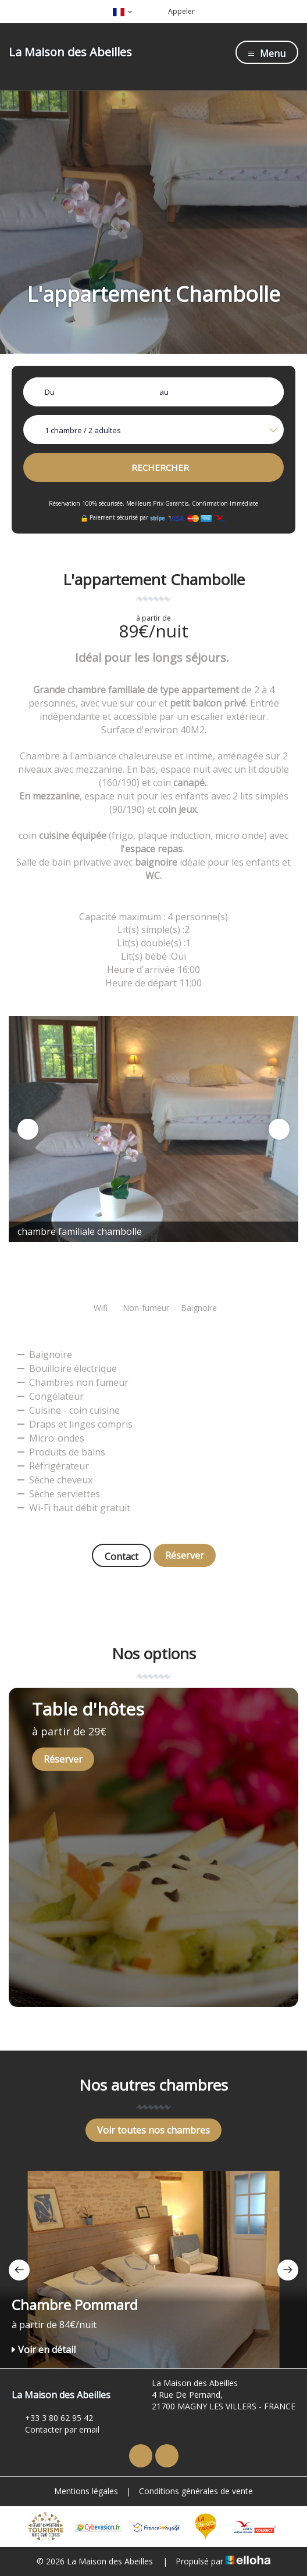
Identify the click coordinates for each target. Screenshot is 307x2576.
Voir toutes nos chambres (153, 2130)
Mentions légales (86, 2490)
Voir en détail (44, 2349)
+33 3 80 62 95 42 (52, 2417)
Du (50, 392)
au (164, 392)
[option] (153, 1129)
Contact (121, 1556)
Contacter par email (55, 2429)
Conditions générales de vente (196, 2490)
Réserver (184, 1555)
